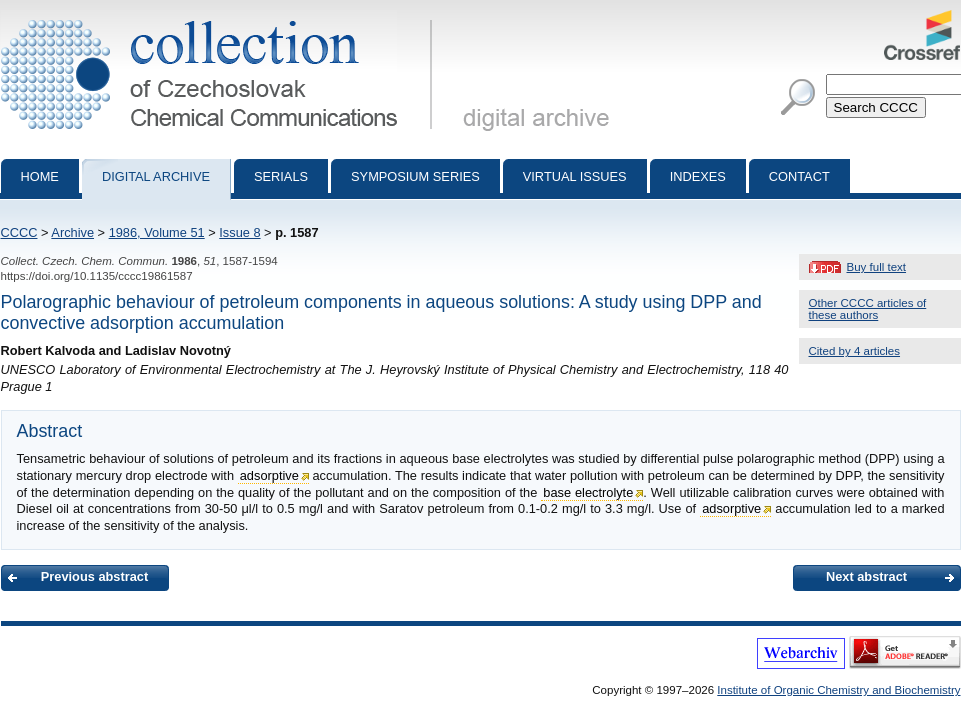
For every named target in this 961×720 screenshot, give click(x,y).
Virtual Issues (575, 176)
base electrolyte (588, 492)
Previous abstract (94, 576)
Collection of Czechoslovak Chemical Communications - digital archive (220, 18)
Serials (281, 176)
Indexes (698, 176)
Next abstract (866, 576)
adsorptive (269, 475)
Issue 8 (239, 232)
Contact (799, 176)
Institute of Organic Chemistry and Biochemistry (838, 690)
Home (40, 176)
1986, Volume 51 (157, 232)
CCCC (19, 232)
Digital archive (156, 176)
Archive (72, 232)
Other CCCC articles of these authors (868, 309)
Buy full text (877, 267)
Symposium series (415, 176)
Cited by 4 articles (855, 351)
